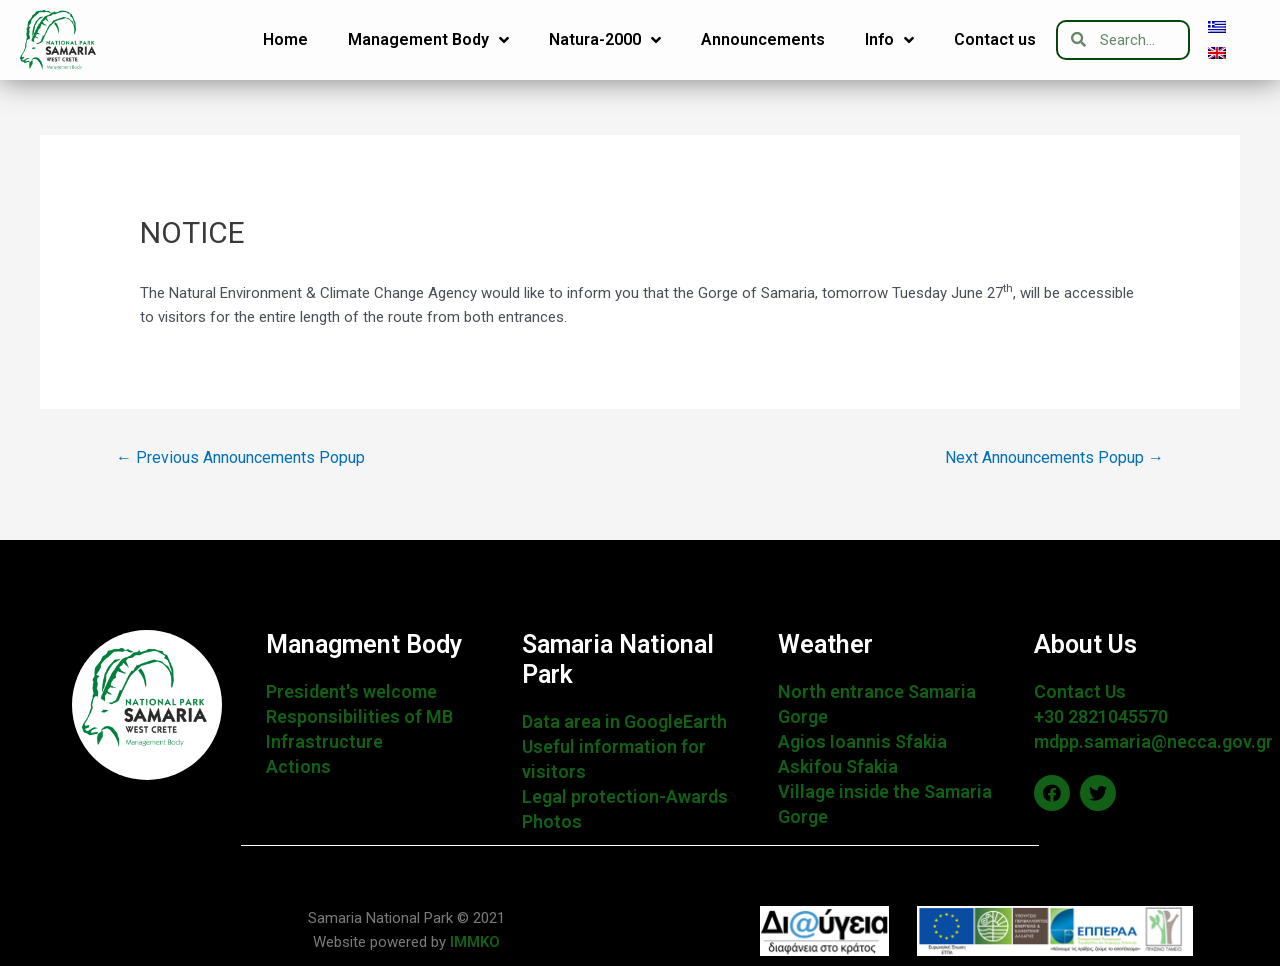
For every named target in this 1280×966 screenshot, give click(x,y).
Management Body (428, 40)
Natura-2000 (605, 40)
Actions (298, 766)
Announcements (763, 39)
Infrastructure (324, 741)
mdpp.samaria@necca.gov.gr (1153, 741)
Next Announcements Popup (1054, 457)
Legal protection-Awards (625, 796)
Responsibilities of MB (359, 716)
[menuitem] (1217, 27)
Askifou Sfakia (838, 766)
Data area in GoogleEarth (624, 721)
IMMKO (473, 942)
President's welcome (351, 691)
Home (285, 39)
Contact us (995, 39)
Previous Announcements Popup (240, 457)
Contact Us (1080, 691)
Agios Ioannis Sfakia (862, 741)
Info (889, 40)
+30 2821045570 (1101, 716)
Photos (552, 821)
